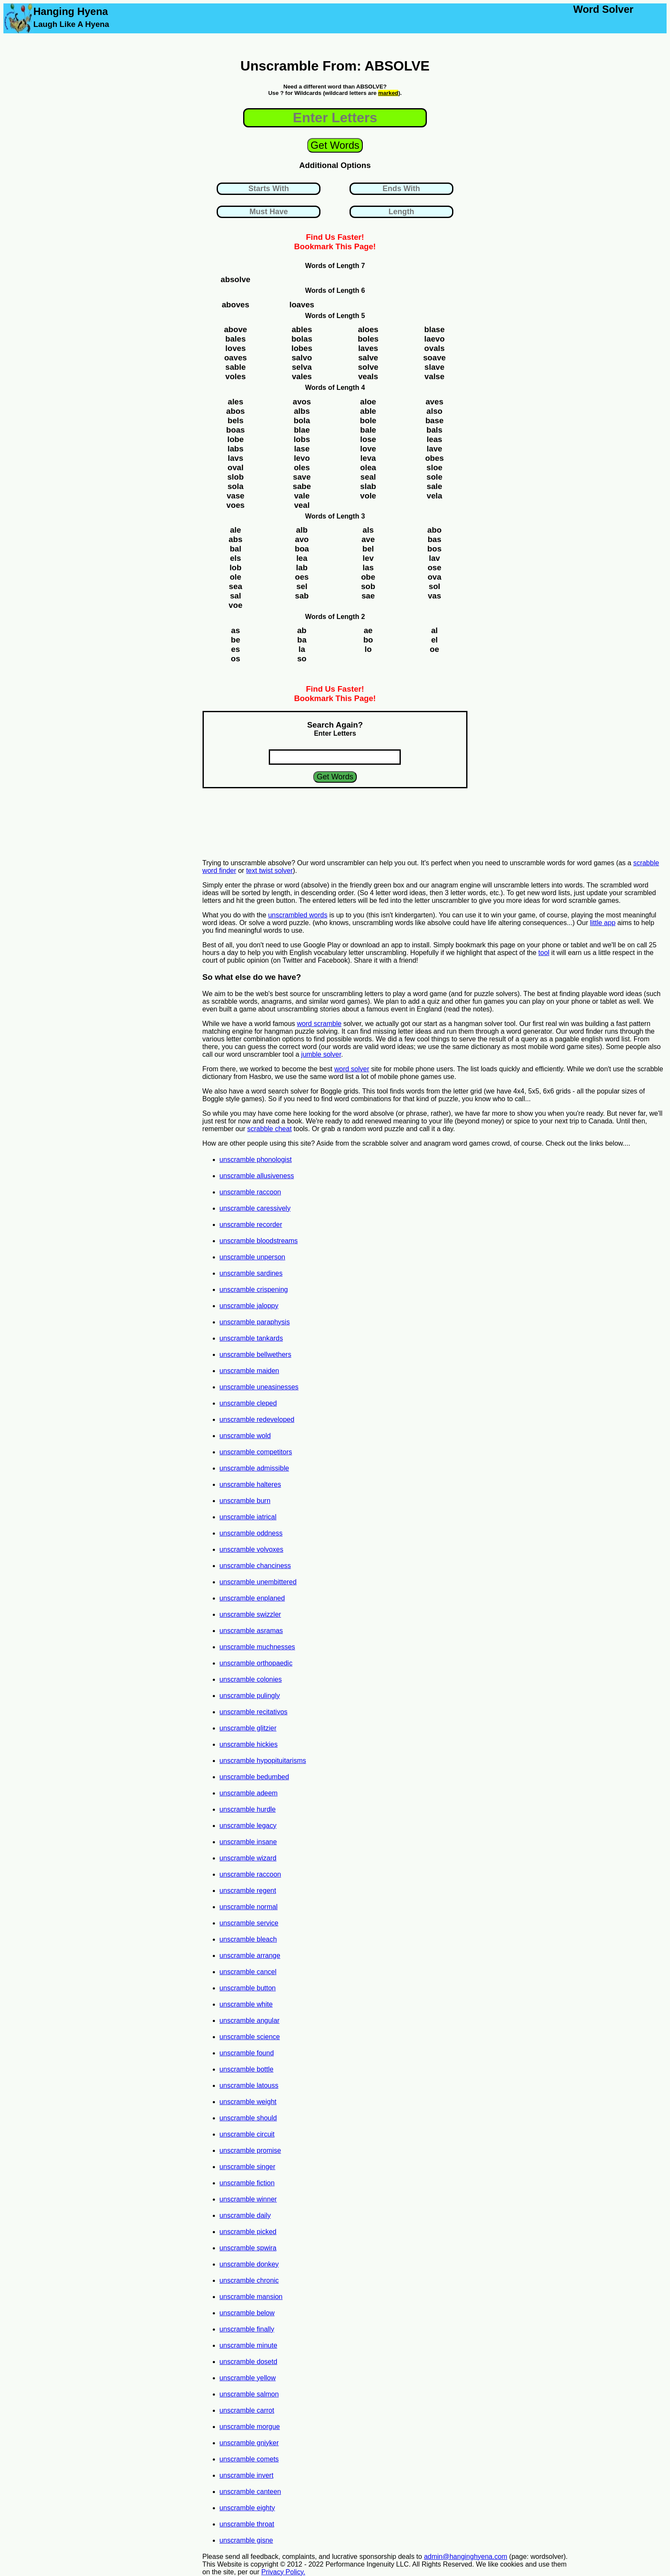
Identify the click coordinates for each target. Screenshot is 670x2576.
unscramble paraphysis (255, 1322)
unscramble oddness (251, 1533)
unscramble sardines (251, 1273)
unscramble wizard (248, 1858)
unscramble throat (247, 2524)
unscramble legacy (248, 1825)
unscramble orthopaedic (256, 1663)
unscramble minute (248, 2345)
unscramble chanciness (255, 1565)
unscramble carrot (247, 2410)
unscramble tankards (251, 1338)
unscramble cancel (248, 1971)
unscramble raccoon (250, 1192)
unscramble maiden (249, 1370)
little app (603, 922)
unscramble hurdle (248, 1809)
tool (544, 952)
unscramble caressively (255, 1208)
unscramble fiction (247, 2183)
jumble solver (321, 1054)
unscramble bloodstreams (259, 1240)
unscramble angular (250, 2020)
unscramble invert (246, 2475)
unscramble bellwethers (255, 1354)
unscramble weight (248, 2101)
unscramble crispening (254, 1289)
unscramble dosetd (248, 2361)
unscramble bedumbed (254, 1776)
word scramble (319, 1023)
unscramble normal (249, 1906)
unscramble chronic (249, 2280)
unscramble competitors (256, 1452)
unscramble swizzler (250, 1614)
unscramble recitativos (254, 1711)
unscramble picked (248, 2231)
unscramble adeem (249, 1793)
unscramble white (246, 2004)
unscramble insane (248, 1841)
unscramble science (250, 2036)
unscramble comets (249, 2459)
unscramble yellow (248, 2377)
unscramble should (248, 2118)
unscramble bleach (248, 1939)
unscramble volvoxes (251, 1549)
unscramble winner (248, 2199)
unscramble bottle (246, 2069)
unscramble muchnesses (257, 1647)
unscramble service (249, 1923)
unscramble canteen (250, 2491)
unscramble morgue (250, 2426)
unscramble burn (245, 1500)
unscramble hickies (249, 1744)
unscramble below (247, 2313)
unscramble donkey (249, 2264)
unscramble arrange (250, 1955)
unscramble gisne (246, 2540)
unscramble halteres (250, 1484)
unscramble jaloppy (249, 1305)
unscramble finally (247, 2329)
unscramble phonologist (256, 1159)
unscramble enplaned (252, 1598)
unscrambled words (297, 915)
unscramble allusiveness (257, 1175)
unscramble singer (248, 2166)
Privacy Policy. (283, 2572)
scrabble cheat (269, 1128)
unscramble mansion (251, 2296)
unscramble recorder (251, 1224)
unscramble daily (245, 2215)
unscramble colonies (251, 1679)
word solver (351, 1069)
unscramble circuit (247, 2134)
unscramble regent (248, 1890)
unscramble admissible (254, 1468)
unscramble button (248, 1988)
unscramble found (247, 2053)
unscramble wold (245, 1435)
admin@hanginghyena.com (465, 2556)
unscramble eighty (247, 2507)
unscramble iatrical (248, 1517)
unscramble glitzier (248, 1728)
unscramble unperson (252, 1257)
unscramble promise (250, 2150)
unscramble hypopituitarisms (263, 1760)
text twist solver (269, 870)
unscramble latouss (249, 2085)
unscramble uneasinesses (259, 1387)
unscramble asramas (251, 1630)
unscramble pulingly (250, 1695)
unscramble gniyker (249, 2442)
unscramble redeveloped (257, 1419)
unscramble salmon (249, 2394)
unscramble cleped (248, 1403)
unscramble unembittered (258, 1582)
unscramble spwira (248, 2248)
